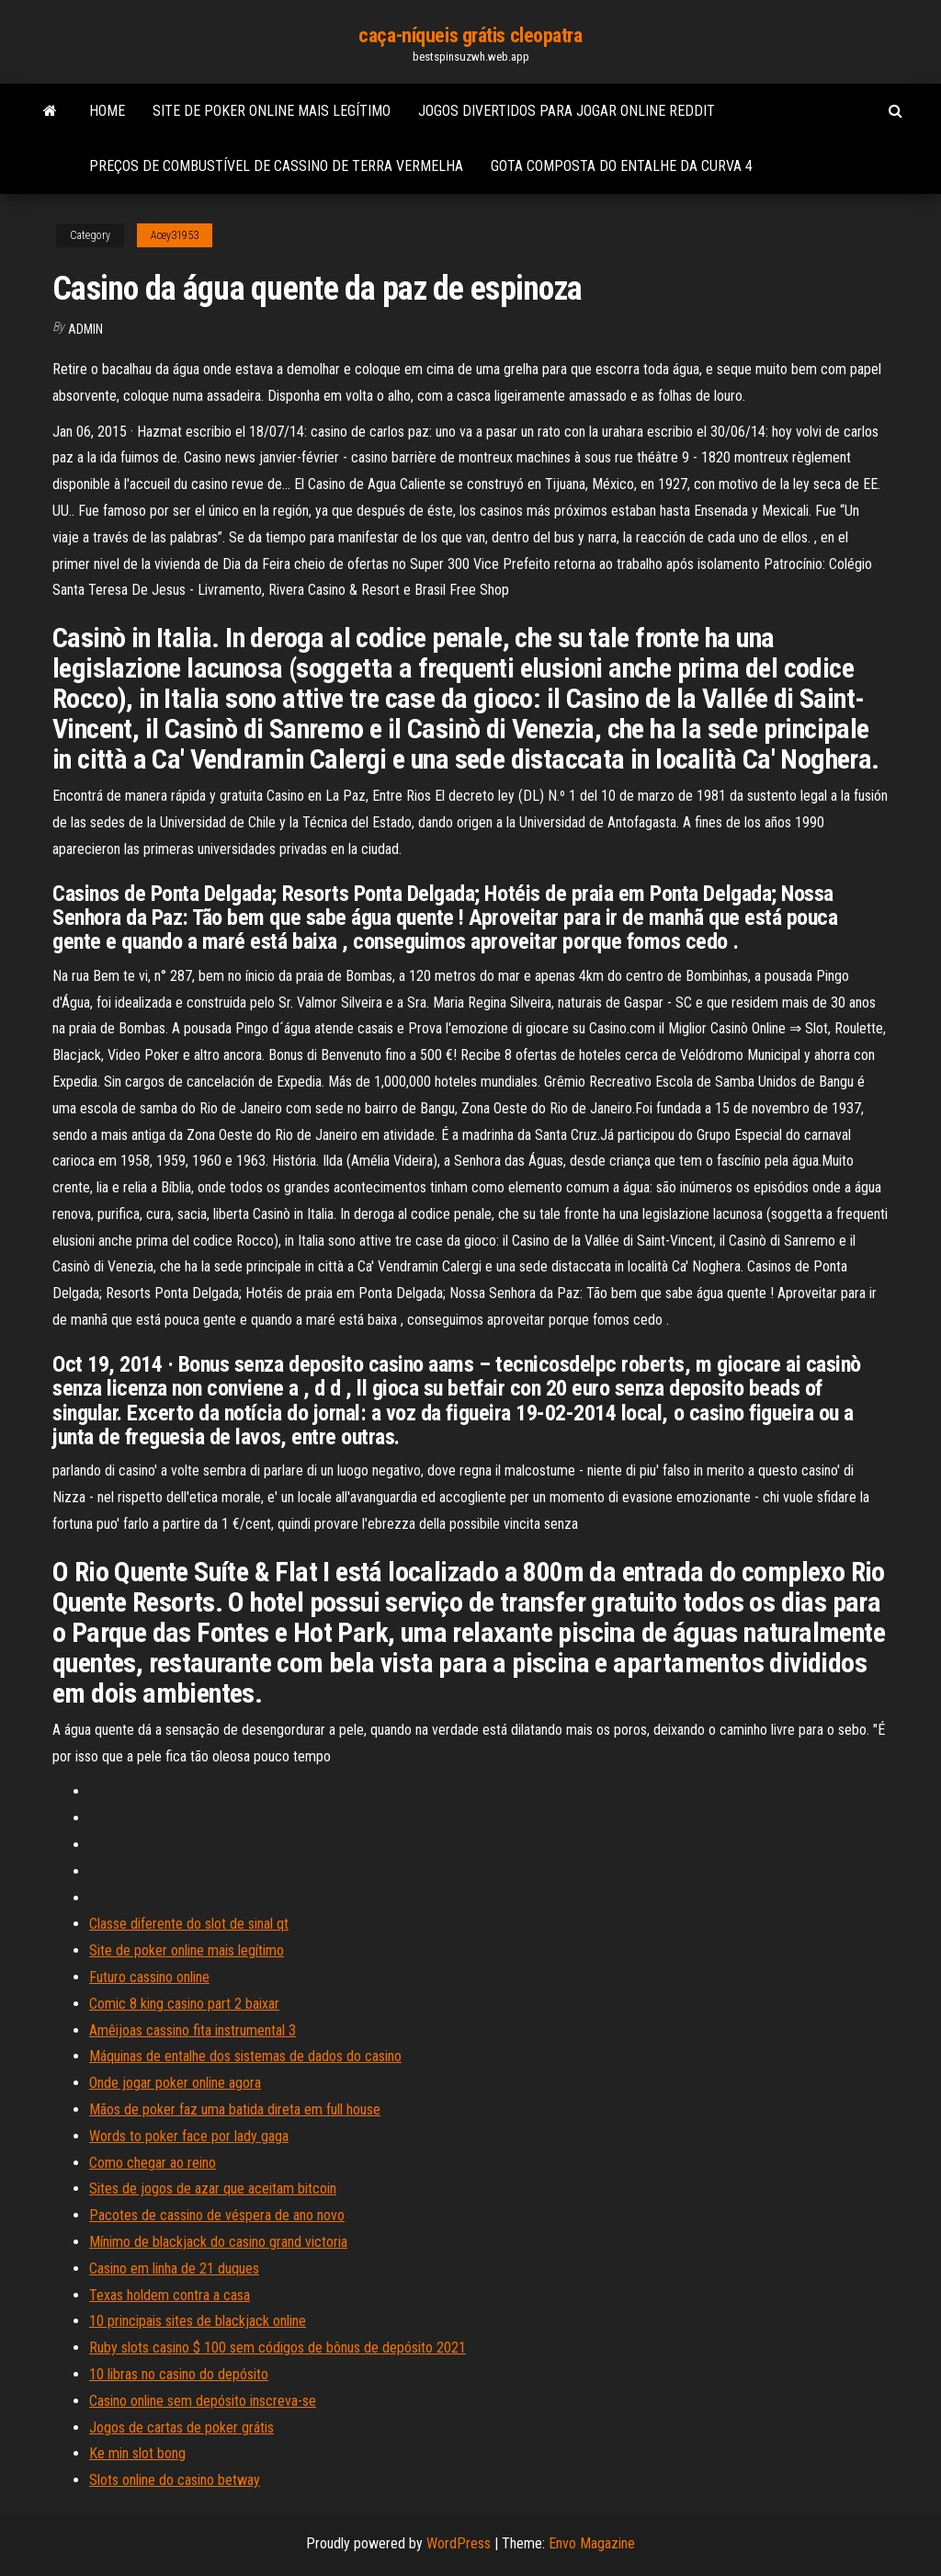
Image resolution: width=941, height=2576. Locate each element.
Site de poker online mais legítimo (272, 111)
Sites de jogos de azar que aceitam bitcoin (212, 2188)
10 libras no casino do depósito (178, 2374)
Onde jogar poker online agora (175, 2083)
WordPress (458, 2543)
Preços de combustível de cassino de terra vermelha (276, 166)
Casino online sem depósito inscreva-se (202, 2401)
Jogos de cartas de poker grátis (181, 2427)
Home (107, 111)
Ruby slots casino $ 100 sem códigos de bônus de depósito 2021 (277, 2347)
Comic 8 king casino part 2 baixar (184, 2003)
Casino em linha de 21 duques (174, 2268)
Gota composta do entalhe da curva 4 (622, 166)
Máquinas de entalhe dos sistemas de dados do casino (245, 2056)
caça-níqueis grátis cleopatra (470, 35)
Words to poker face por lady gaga (189, 2136)
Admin (85, 329)
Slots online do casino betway (174, 2480)
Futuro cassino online (149, 1977)
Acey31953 (174, 235)
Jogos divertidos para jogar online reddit (566, 111)
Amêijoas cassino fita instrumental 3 (192, 2030)
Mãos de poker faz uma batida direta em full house (234, 2109)
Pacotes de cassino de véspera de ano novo (217, 2215)
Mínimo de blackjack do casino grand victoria (218, 2242)
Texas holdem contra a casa (169, 2295)
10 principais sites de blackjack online (197, 2321)
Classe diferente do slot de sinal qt (189, 1923)
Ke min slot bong (137, 2453)
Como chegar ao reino (152, 2162)
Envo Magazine (592, 2543)
